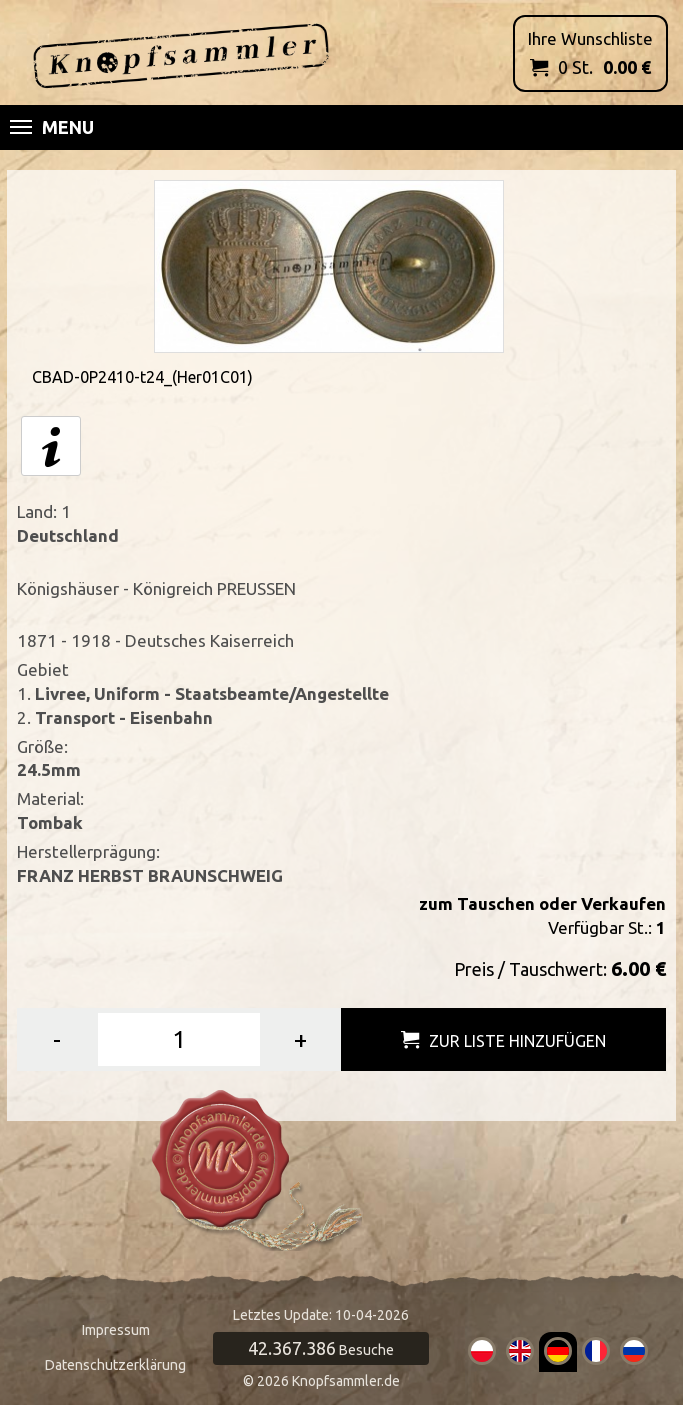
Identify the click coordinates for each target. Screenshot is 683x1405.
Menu (52, 127)
